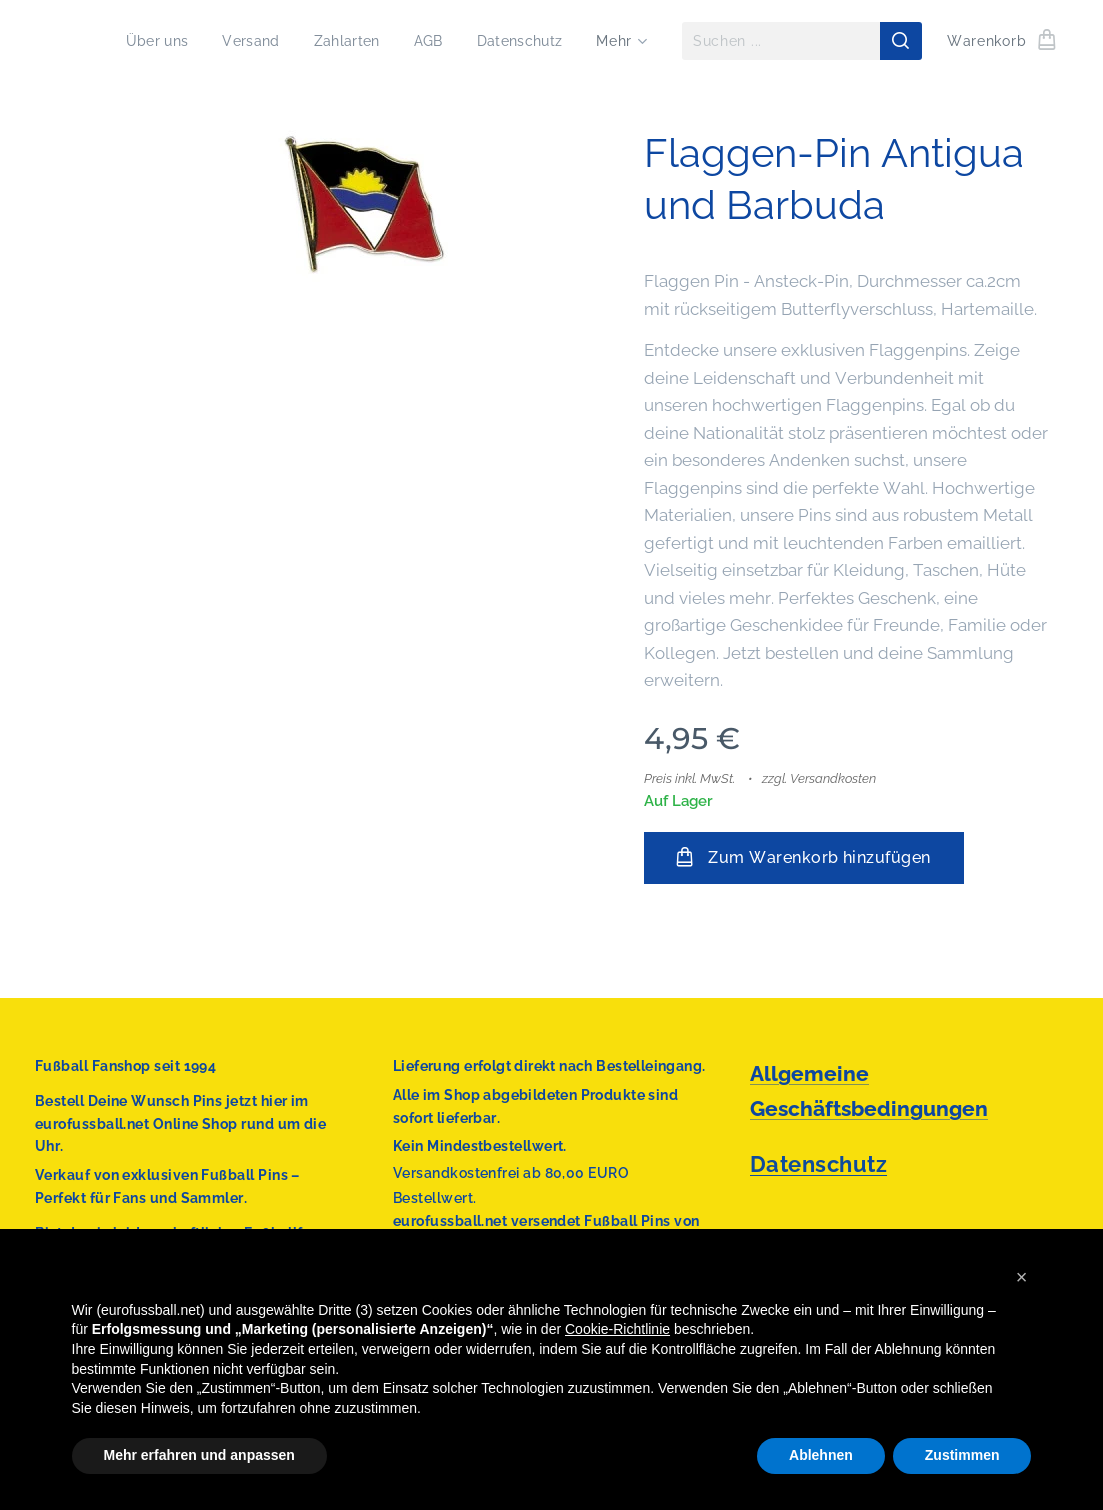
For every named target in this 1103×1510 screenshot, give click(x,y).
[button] (1022, 1277)
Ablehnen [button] (821, 1455)
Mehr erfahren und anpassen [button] (199, 1455)
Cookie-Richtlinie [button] (617, 1329)
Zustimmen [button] (962, 1455)
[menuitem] (145, 41)
